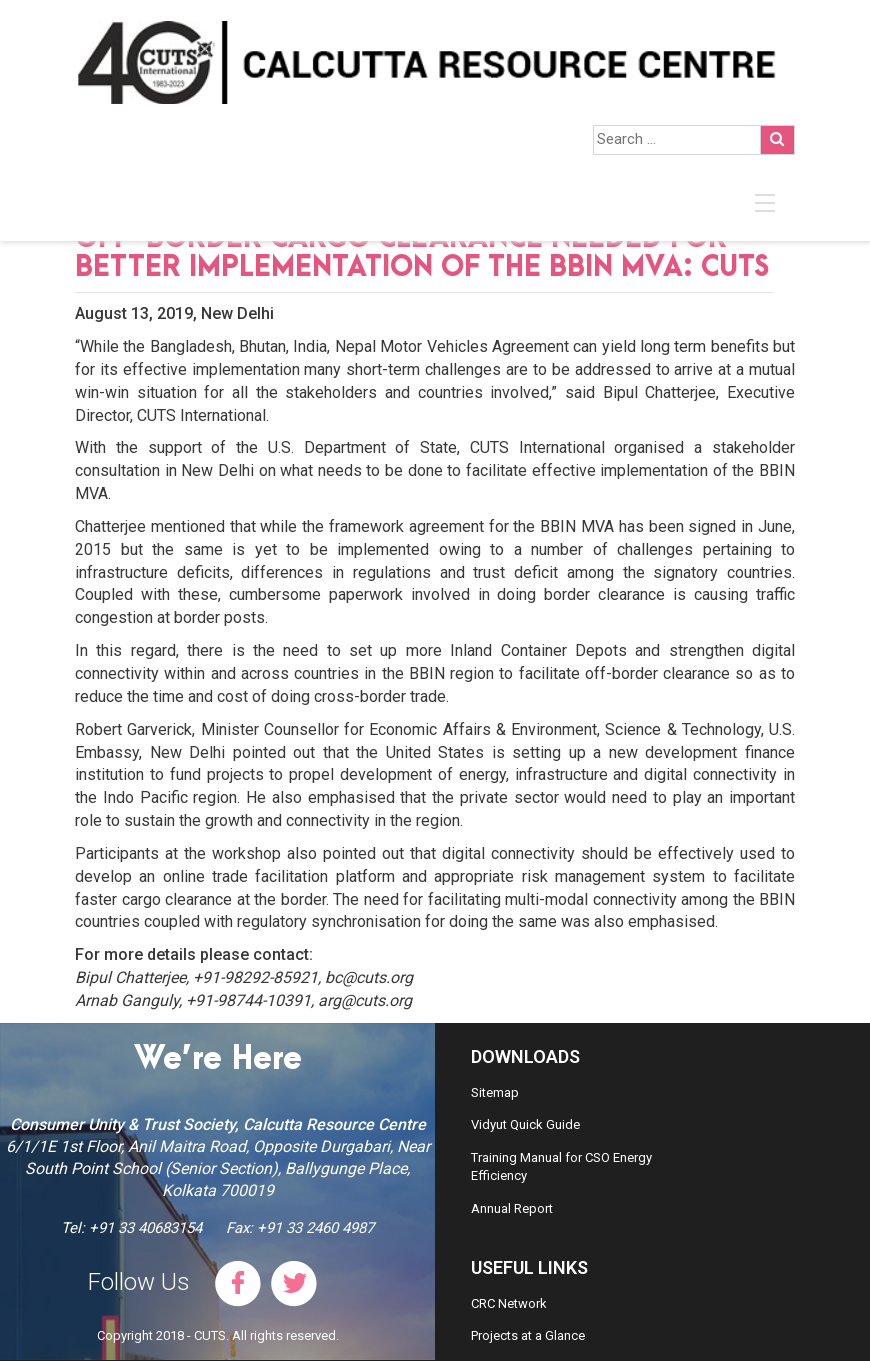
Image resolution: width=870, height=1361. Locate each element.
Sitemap (495, 1092)
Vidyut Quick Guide (525, 1124)
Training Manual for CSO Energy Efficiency (561, 1167)
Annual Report (512, 1208)
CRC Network (509, 1303)
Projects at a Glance (528, 1335)
